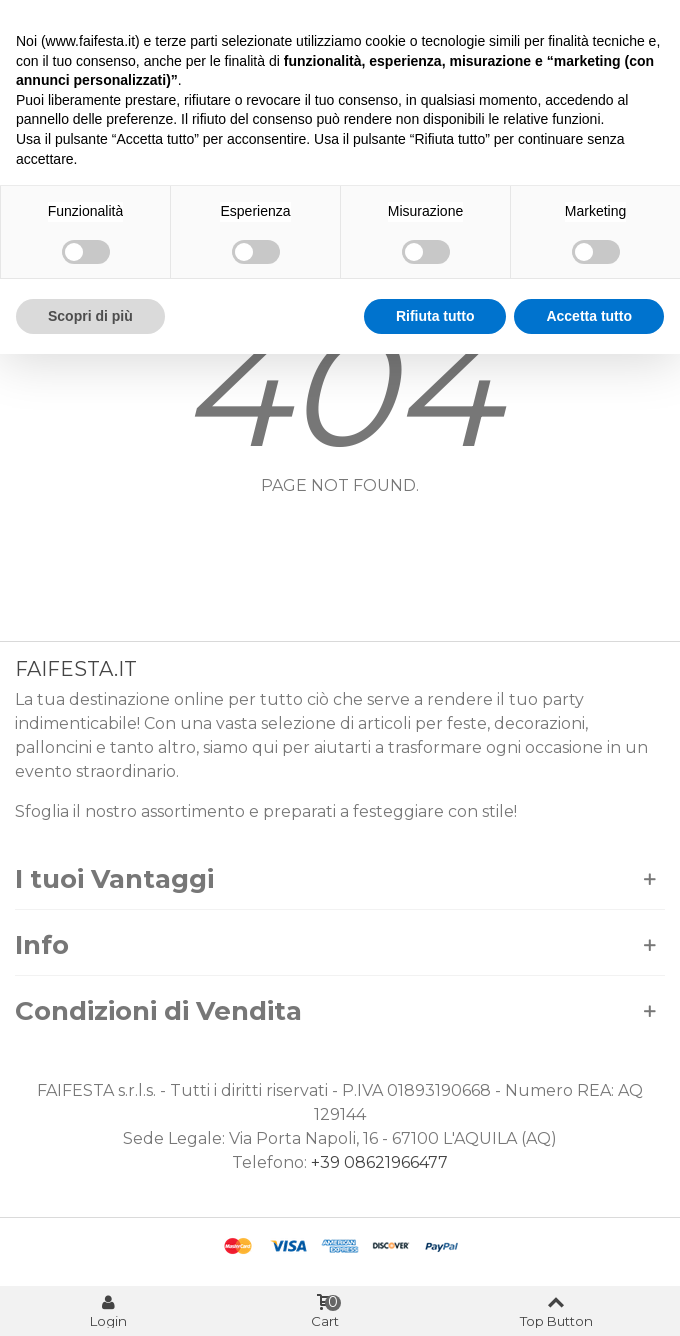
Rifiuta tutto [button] (435, 316)
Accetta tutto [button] (589, 316)
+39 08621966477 (379, 1162)
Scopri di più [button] (90, 316)
